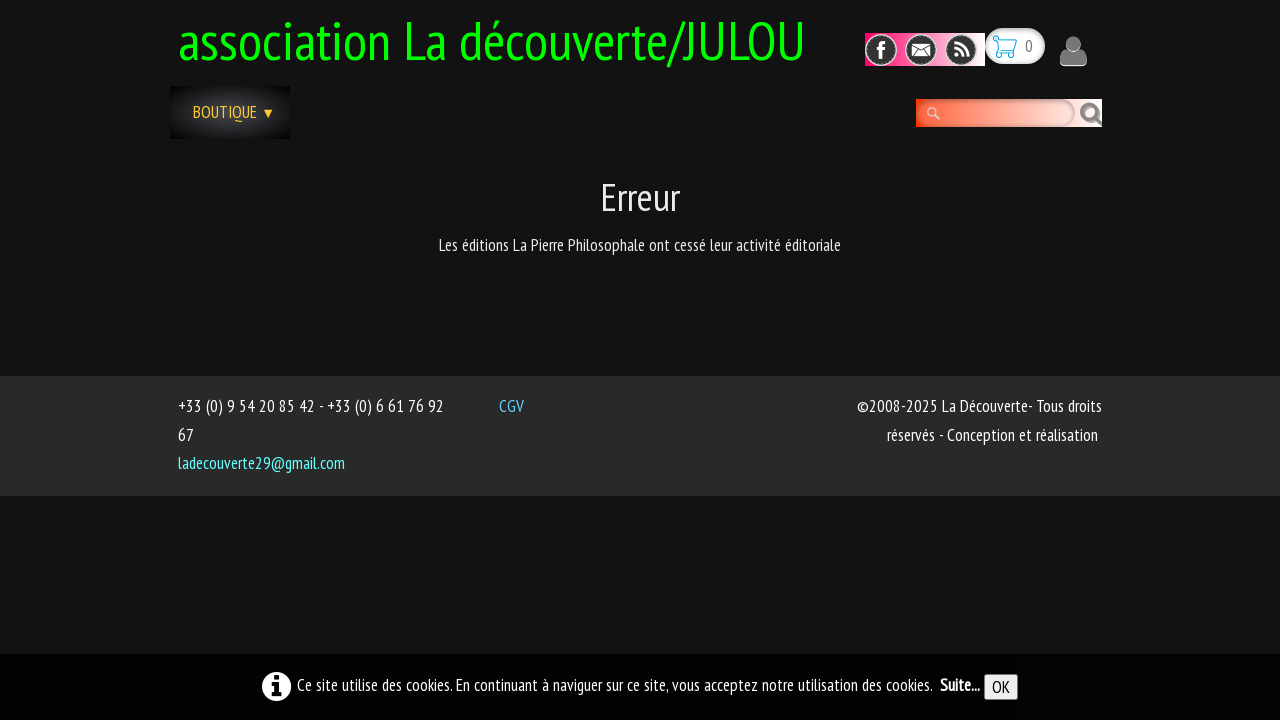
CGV (511, 406)
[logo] (499, 37)
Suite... (960, 685)
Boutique (234, 112)
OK (1001, 687)
